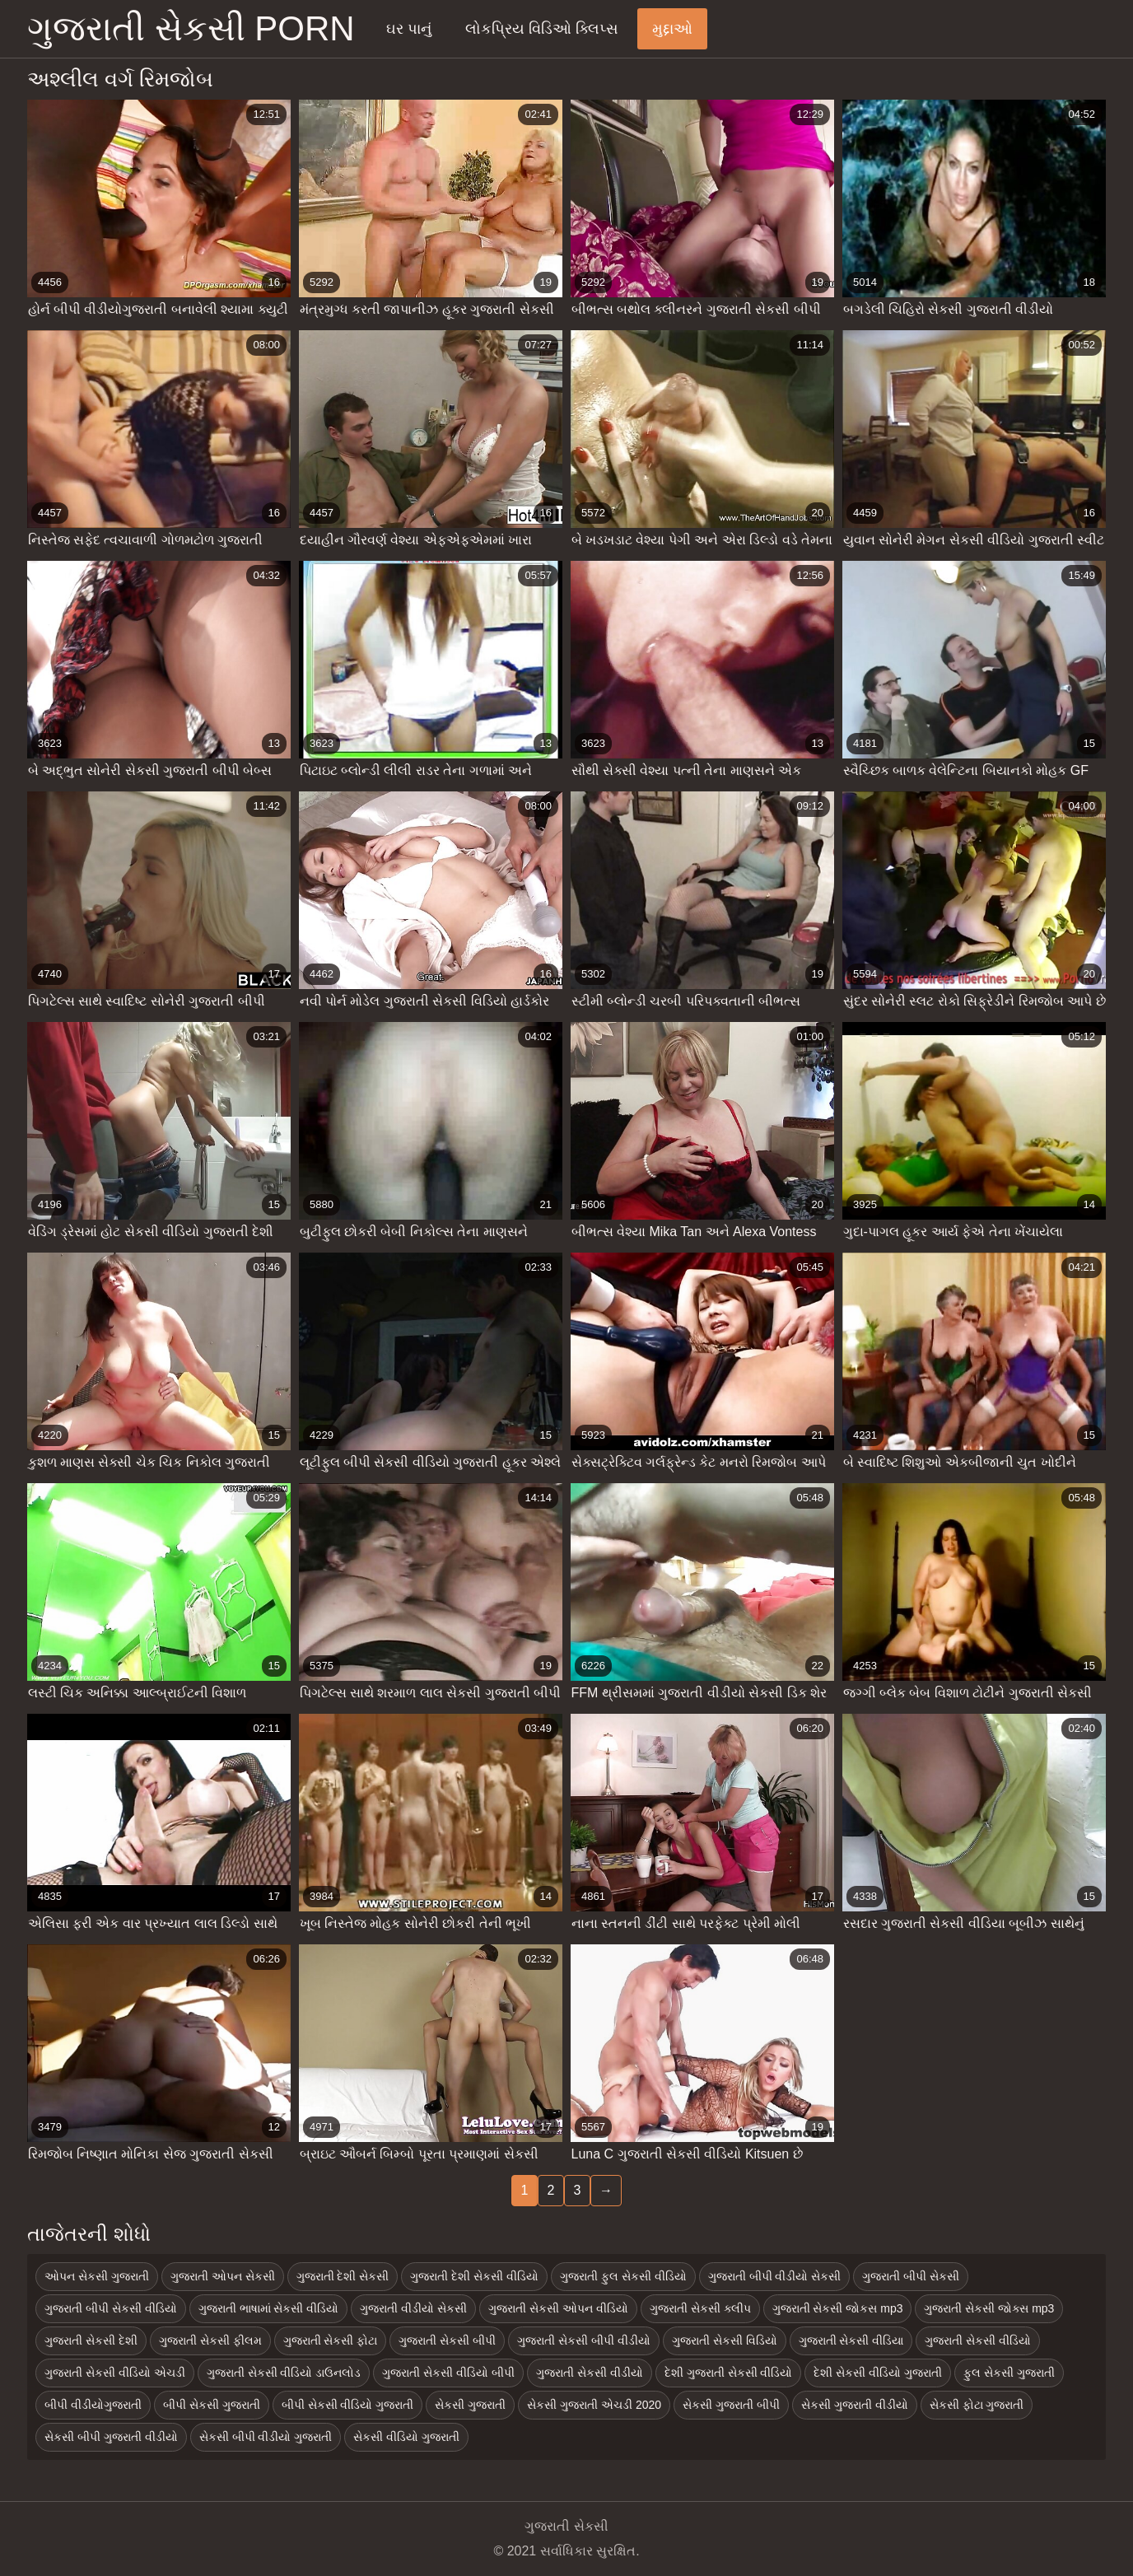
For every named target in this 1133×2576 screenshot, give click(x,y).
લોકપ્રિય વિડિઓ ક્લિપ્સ (541, 29)
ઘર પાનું (408, 29)
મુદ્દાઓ (672, 29)
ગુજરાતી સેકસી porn (191, 28)
